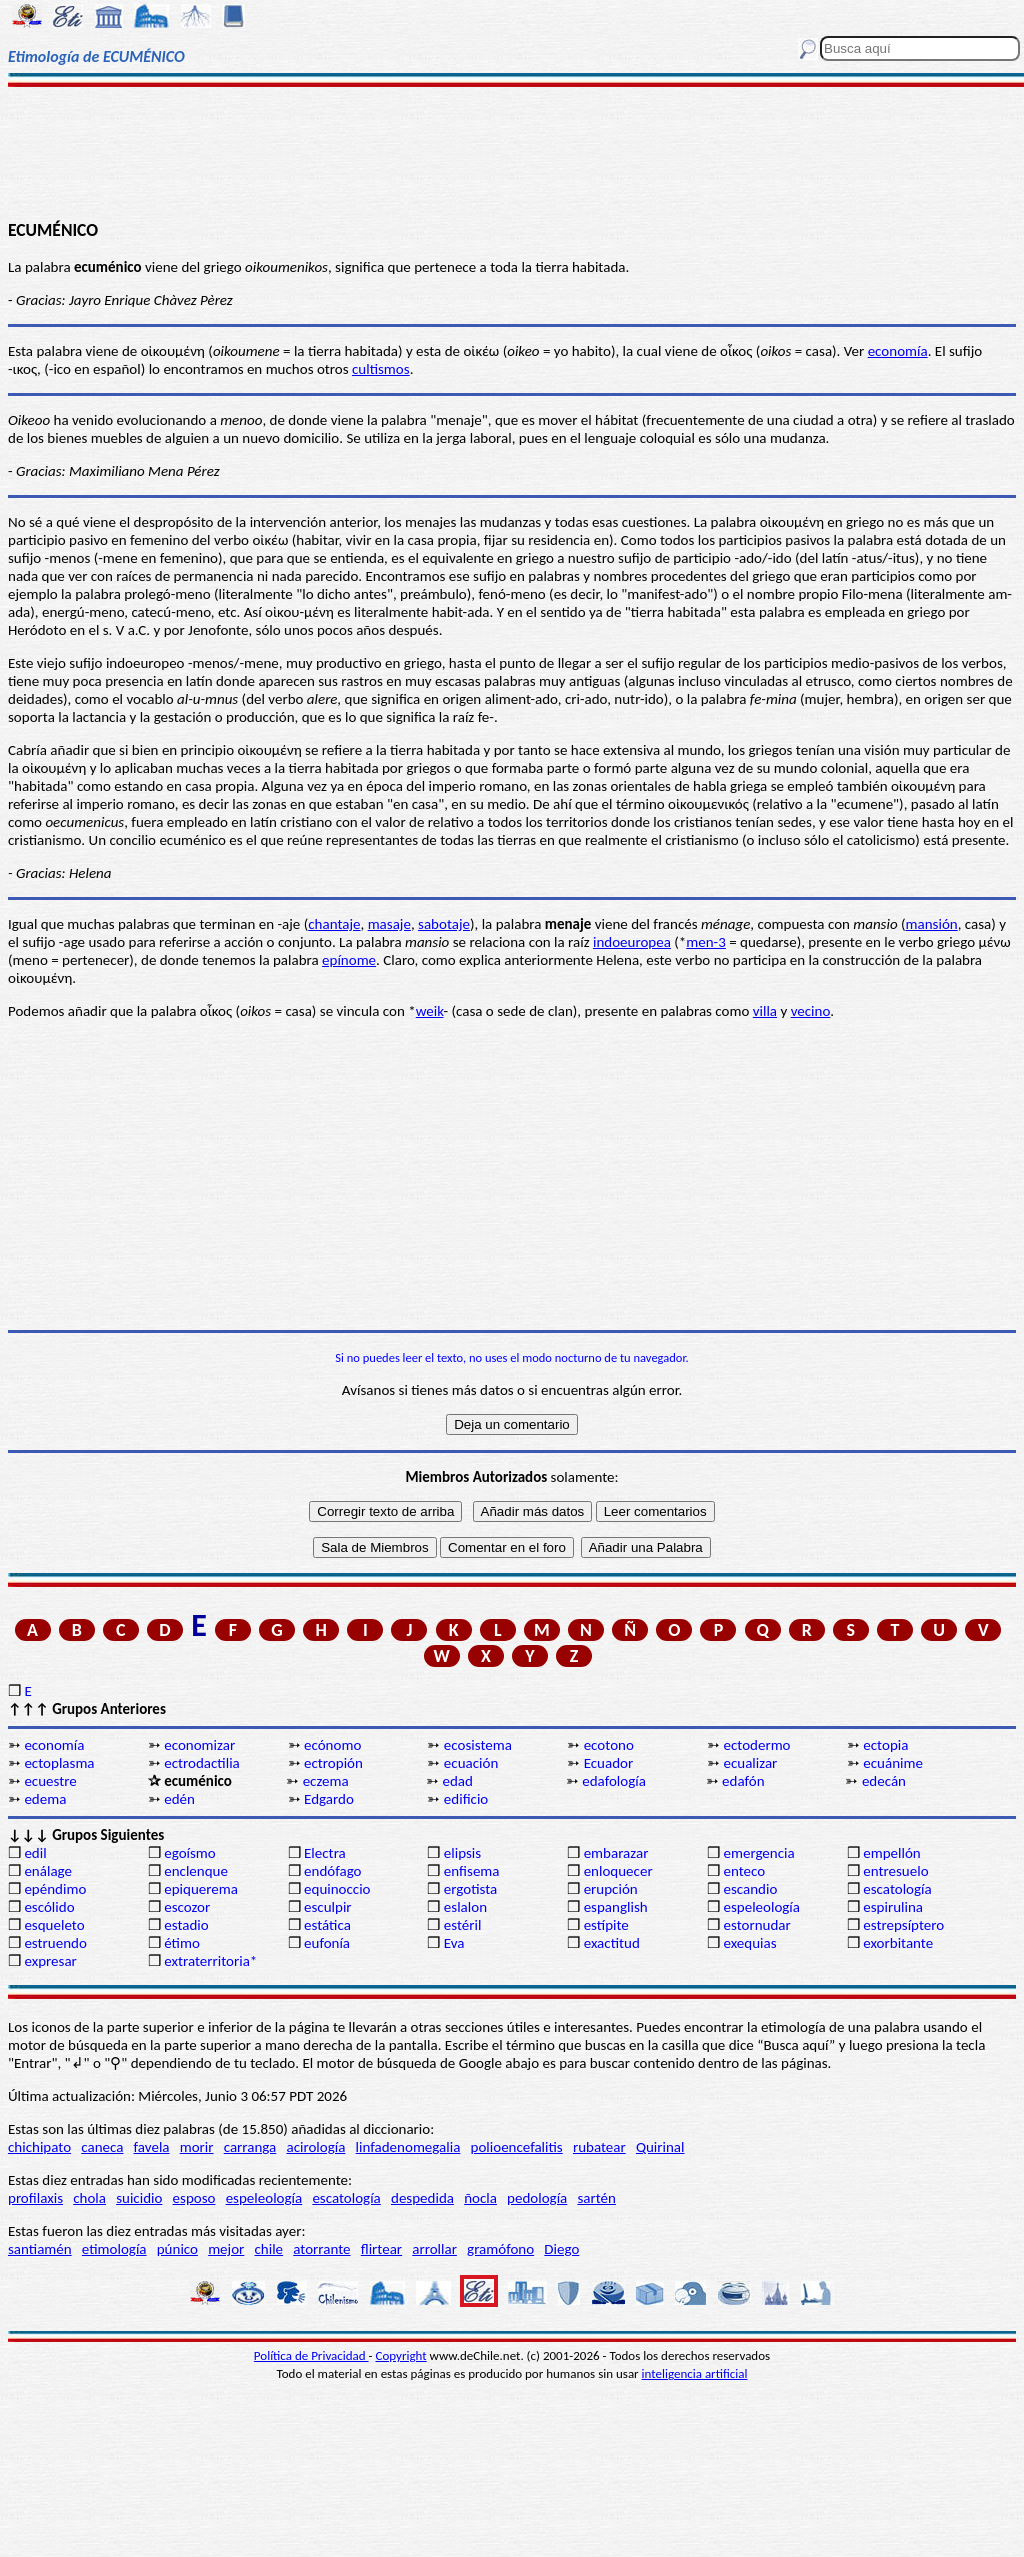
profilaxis (35, 2198)
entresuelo (895, 1871)
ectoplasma (59, 1763)
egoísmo (190, 1853)
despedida (422, 2198)
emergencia (758, 1853)
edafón (743, 1781)
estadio (186, 1925)
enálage (48, 1871)
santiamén (40, 2249)
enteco (744, 1871)
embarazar (616, 1853)
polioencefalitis (517, 2147)
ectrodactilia (202, 1763)
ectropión (333, 1763)
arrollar (434, 2249)
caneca (102, 2147)
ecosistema (478, 1745)
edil (35, 1853)
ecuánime (893, 1763)
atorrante (321, 2249)
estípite (606, 1925)
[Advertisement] (512, 152)
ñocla (480, 2198)
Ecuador (609, 1763)
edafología (614, 1781)
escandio (750, 1889)
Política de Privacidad (311, 2355)
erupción (611, 1889)
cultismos (381, 369)
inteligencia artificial (695, 2373)
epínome (349, 960)
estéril (463, 1925)
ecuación (471, 1763)
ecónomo (332, 1745)
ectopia (885, 1745)
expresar (50, 1961)
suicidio (139, 2198)
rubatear (599, 2147)
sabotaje (444, 924)
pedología (537, 2198)
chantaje (334, 924)
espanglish (616, 1907)
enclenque (196, 1871)
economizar (199, 1745)
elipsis (462, 1853)
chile (269, 2249)
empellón (891, 1853)
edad (457, 1781)
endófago (332, 1871)
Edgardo (329, 1799)
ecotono (609, 1745)
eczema (326, 1781)
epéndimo (55, 1889)
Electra (325, 1853)
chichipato (39, 2147)
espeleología (761, 1907)
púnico (177, 2249)
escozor (187, 1907)
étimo (182, 1943)
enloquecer (618, 1871)
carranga (250, 2147)
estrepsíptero (903, 1925)
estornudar (756, 1925)
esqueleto (54, 1925)
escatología (897, 1889)
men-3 (706, 942)
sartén (596, 2198)
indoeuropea (632, 942)
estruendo (55, 1943)
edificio (466, 1799)
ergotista (470, 1889)
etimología (114, 2249)
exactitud (612, 1943)
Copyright (401, 2355)
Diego (561, 2249)
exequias (749, 1943)
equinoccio (337, 1889)
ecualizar (750, 1763)
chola (89, 2198)
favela (152, 2147)
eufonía (327, 1943)
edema (45, 1799)
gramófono (500, 2249)
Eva (454, 1943)
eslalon (465, 1907)
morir (197, 2147)
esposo (194, 2198)
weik (430, 1011)
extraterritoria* (210, 1961)
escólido (49, 1907)
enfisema (472, 1871)
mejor (226, 2249)
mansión (932, 924)
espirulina (893, 1907)
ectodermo (756, 1745)
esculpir (328, 1907)
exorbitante (898, 1943)
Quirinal (660, 2147)
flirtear (381, 2249)
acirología (315, 2147)
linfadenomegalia (408, 2147)
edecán (884, 1781)
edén (179, 1799)
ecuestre (50, 1781)
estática (327, 1925)
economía (898, 351)
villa (765, 1011)
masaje (389, 924)
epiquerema (201, 1889)
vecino (811, 1011)
